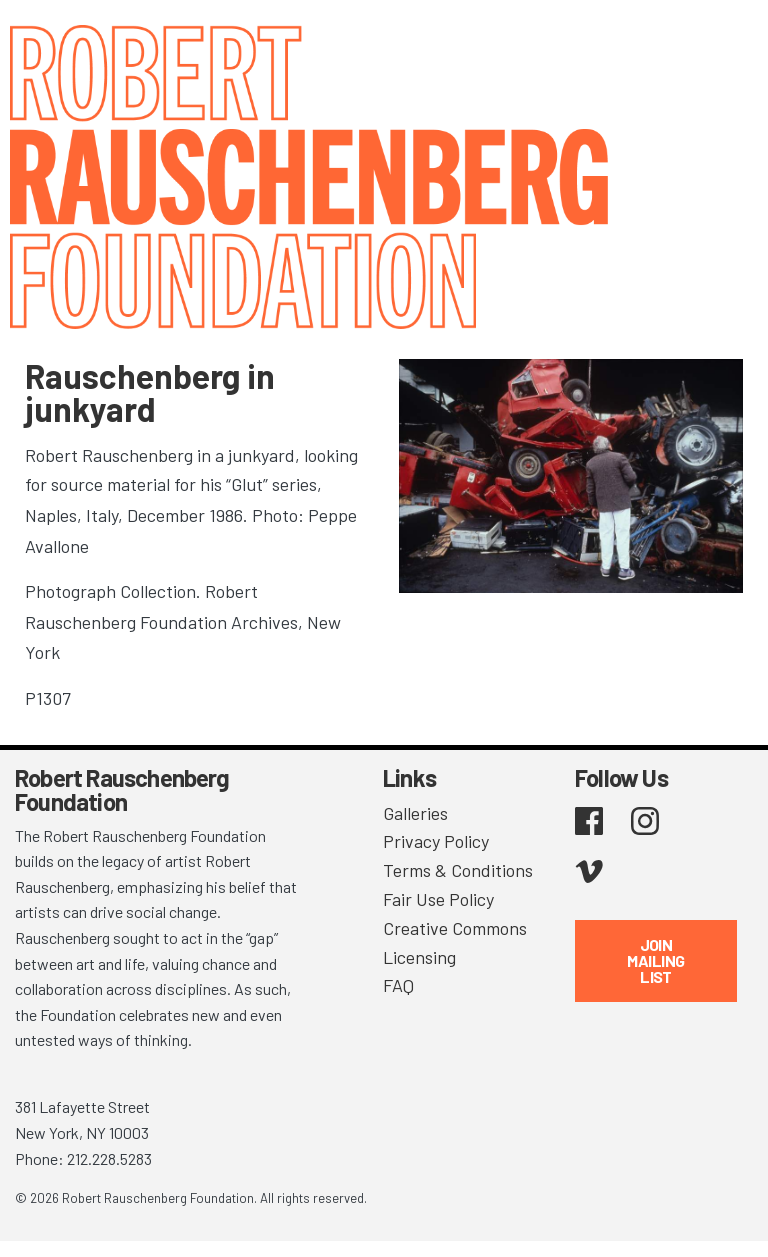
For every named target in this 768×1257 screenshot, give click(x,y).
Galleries (415, 813)
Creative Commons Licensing (455, 942)
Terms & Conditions (458, 870)
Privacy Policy (436, 841)
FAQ (398, 985)
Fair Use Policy (438, 899)
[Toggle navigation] (728, 42)
